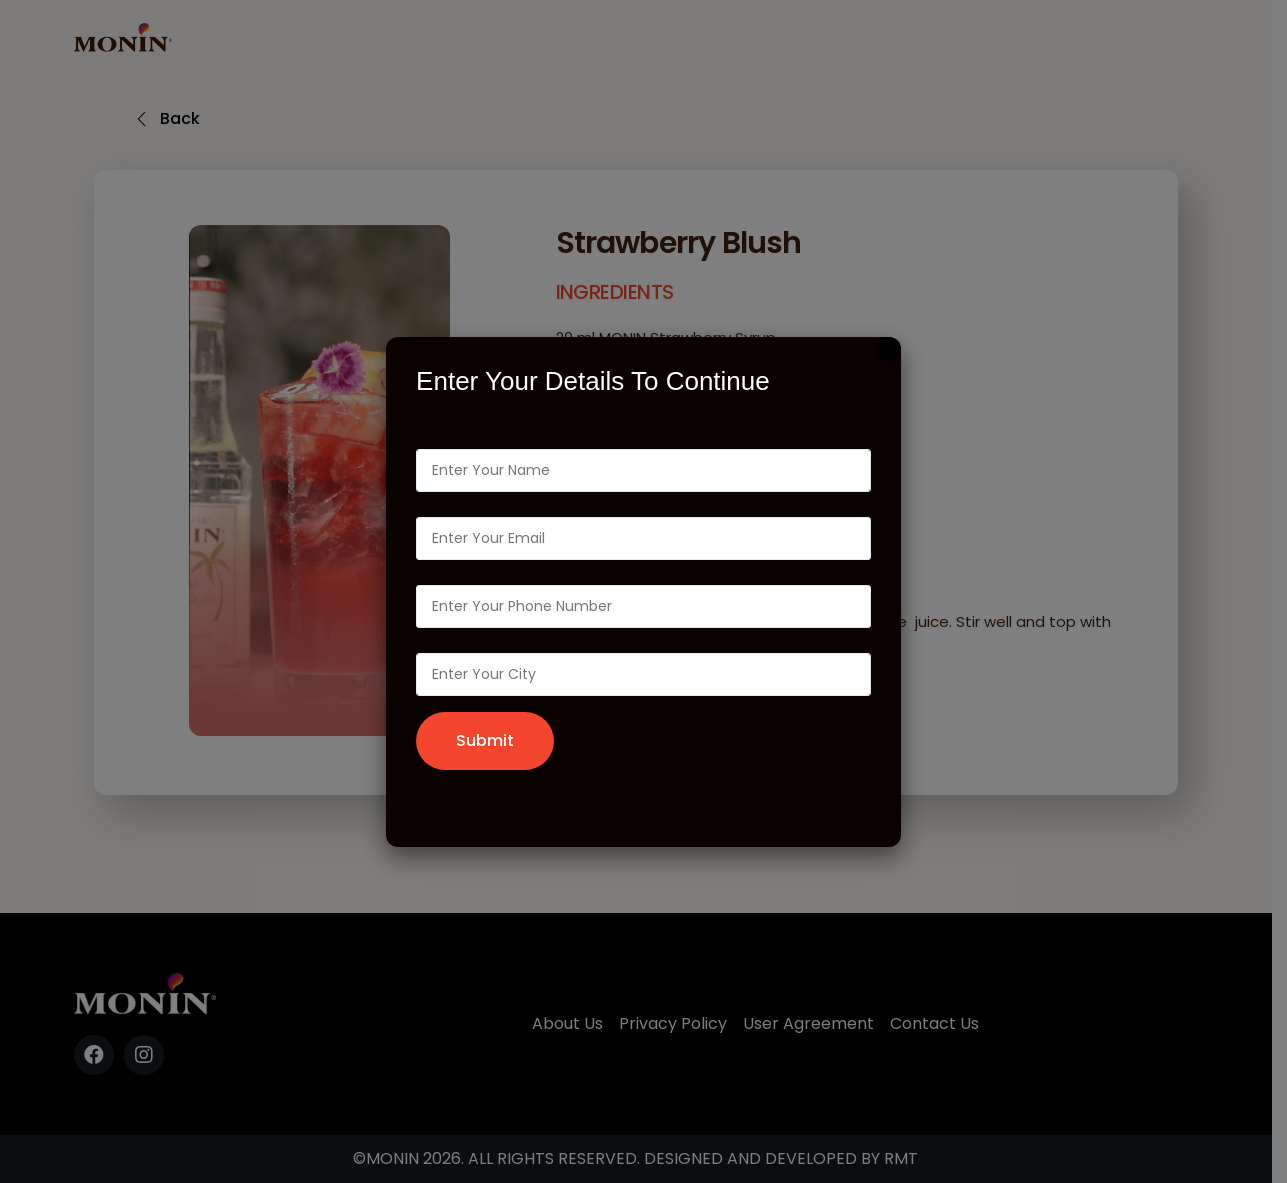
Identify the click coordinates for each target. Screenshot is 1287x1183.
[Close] (889, 349)
